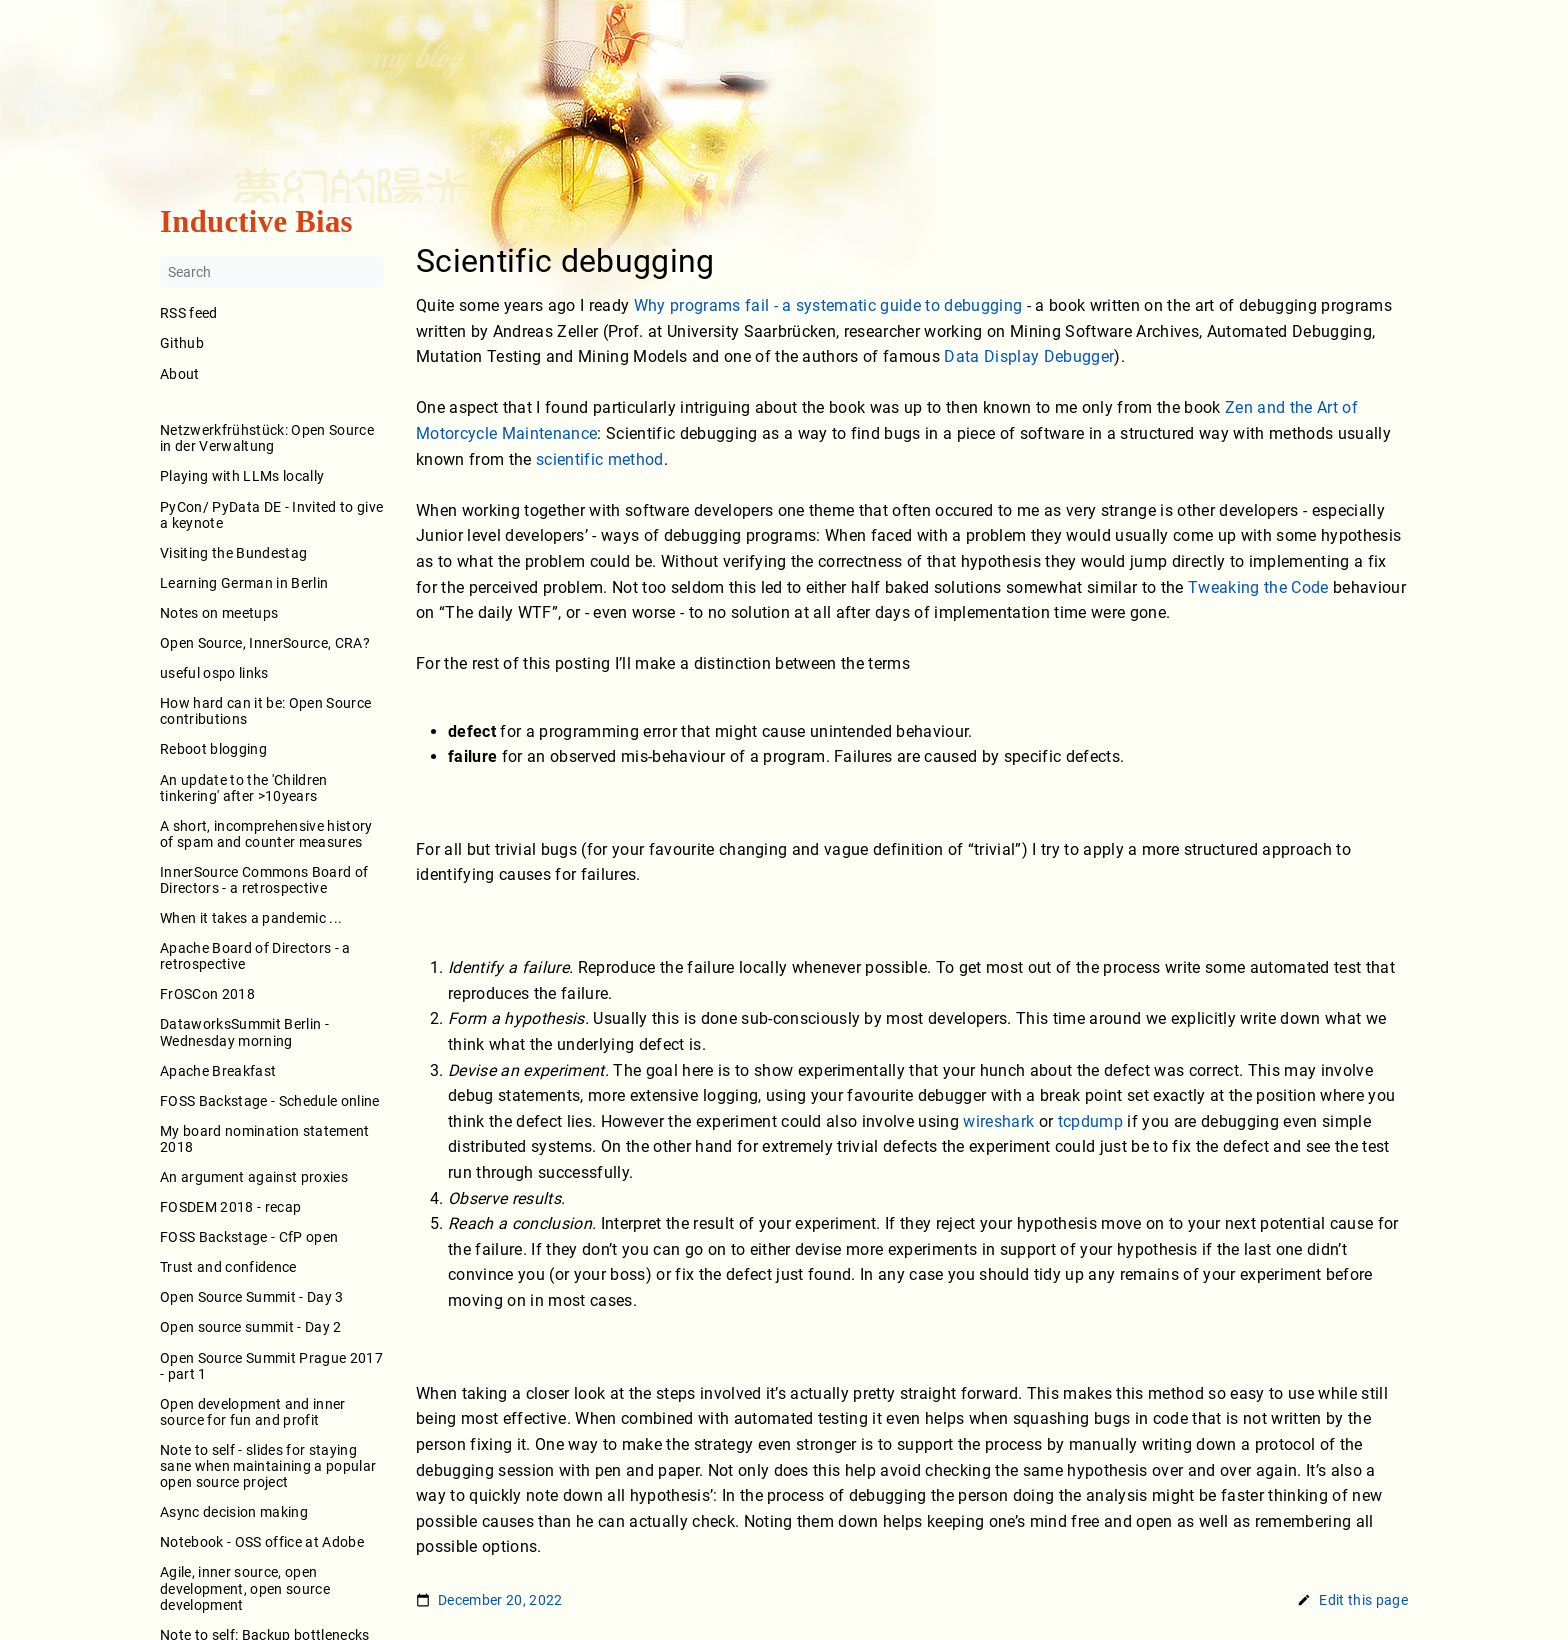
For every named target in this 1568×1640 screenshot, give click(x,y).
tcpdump (1090, 1121)
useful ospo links (214, 673)
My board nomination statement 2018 (265, 1139)
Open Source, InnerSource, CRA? (265, 643)
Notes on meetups (219, 613)
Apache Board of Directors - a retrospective (255, 957)
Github (182, 344)
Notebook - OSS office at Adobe (262, 1543)
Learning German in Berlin (244, 583)
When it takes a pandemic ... (251, 918)
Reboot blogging (213, 750)
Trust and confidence (228, 1268)
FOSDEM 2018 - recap (230, 1207)
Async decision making (234, 1513)
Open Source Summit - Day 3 (252, 1298)
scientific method (600, 459)
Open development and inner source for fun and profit (253, 1412)
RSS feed (189, 314)
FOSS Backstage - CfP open (249, 1238)
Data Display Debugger (1029, 357)
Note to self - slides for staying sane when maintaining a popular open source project (268, 1466)
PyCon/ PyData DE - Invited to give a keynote (271, 515)
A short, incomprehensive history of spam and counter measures (266, 834)
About (272, 387)
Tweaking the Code (1258, 587)
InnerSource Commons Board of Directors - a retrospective (264, 880)
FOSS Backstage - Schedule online (270, 1101)
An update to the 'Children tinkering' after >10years (244, 788)
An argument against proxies (254, 1177)
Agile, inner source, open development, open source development (245, 1589)
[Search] (272, 273)
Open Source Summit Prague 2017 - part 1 (271, 1366)
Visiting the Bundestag (233, 553)
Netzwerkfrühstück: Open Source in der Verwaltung (267, 439)
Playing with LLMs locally (242, 477)
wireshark (998, 1121)
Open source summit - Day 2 (251, 1328)
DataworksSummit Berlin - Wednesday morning (244, 1033)
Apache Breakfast (218, 1071)
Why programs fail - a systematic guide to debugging (828, 305)
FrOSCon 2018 (207, 995)
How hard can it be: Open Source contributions (265, 712)
